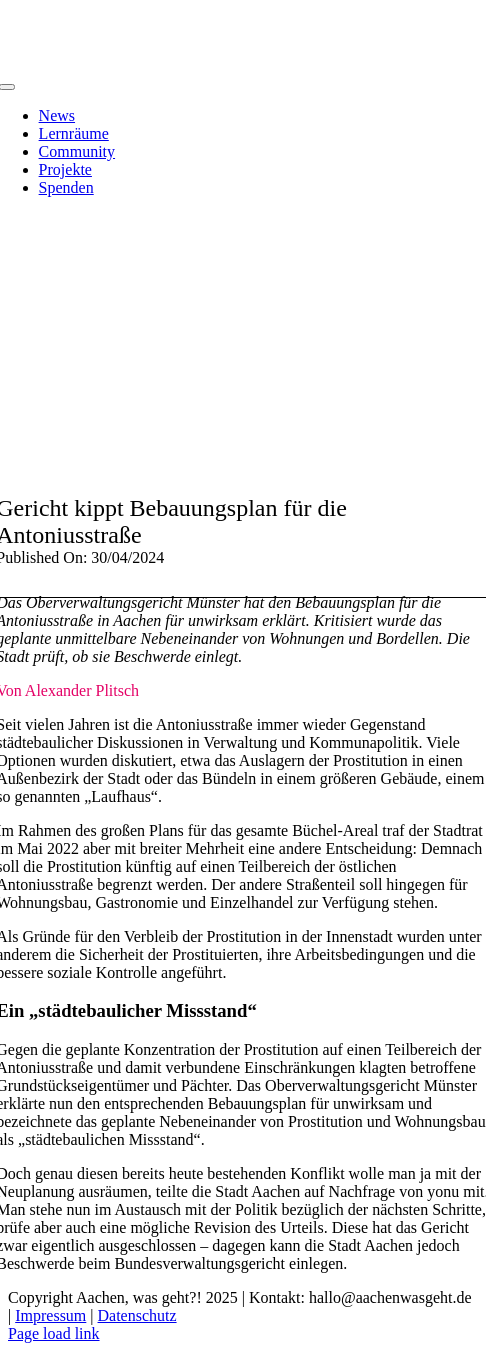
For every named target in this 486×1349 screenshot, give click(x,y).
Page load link (54, 1333)
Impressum (50, 1315)
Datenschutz (137, 1315)
